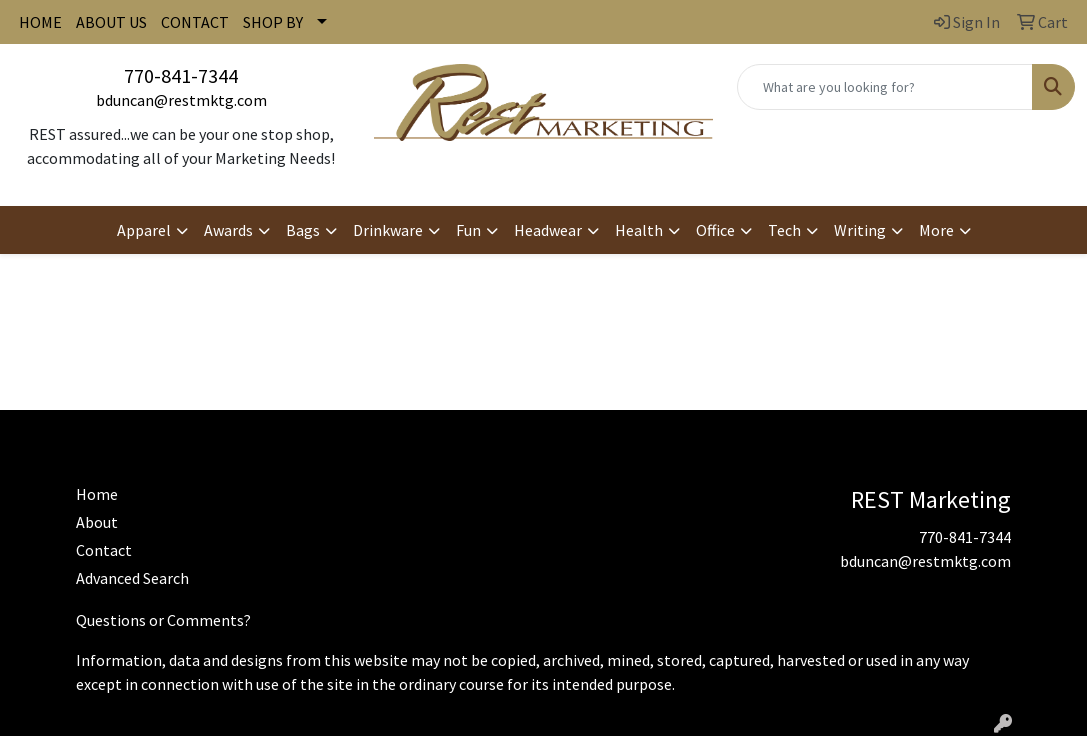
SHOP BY (273, 22)
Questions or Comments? (163, 620)
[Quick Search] (885, 87)
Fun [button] (468, 230)
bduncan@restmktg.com (181, 100)
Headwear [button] (548, 230)
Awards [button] (228, 230)
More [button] (936, 230)
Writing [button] (860, 230)
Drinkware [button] (388, 230)
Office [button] (715, 230)
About (97, 522)
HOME (40, 22)
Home (97, 494)
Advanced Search (132, 578)
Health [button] (639, 230)
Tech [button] (784, 230)
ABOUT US (111, 22)
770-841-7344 (181, 75)
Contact (104, 550)
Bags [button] (303, 230)
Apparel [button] (144, 230)
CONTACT (195, 22)
